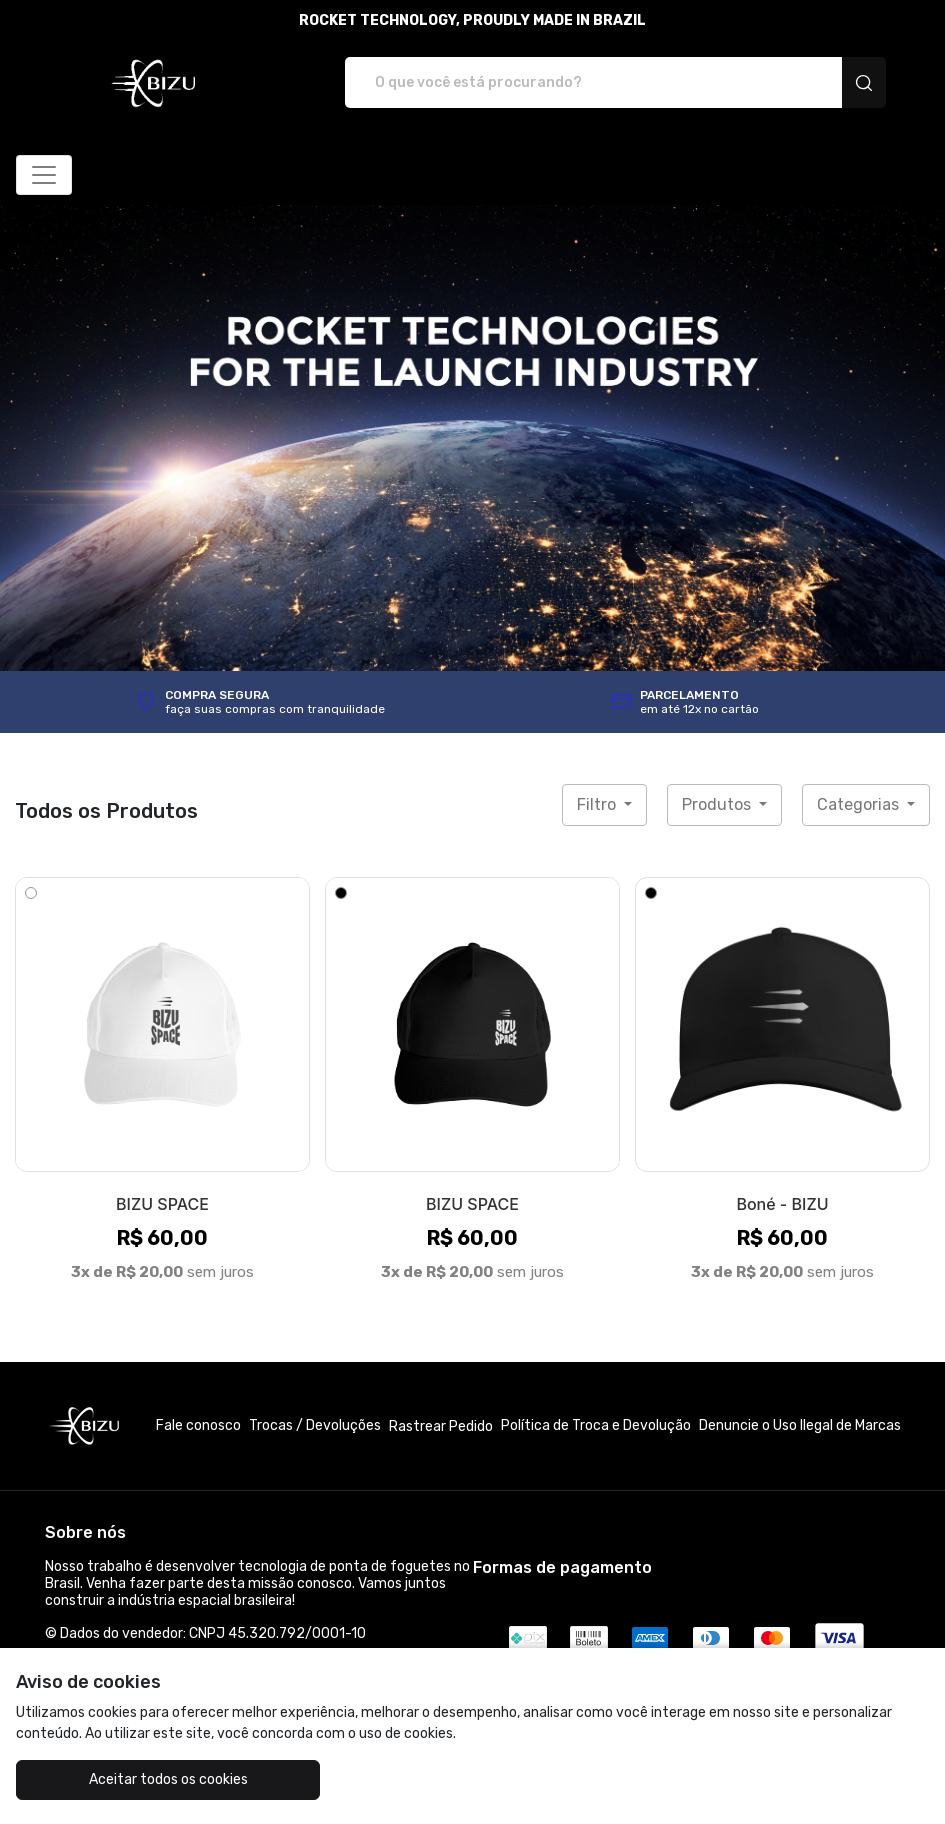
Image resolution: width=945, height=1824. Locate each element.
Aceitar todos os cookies (168, 1779)
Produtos (718, 804)
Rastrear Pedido (441, 1426)
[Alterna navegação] (44, 175)
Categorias (860, 804)
